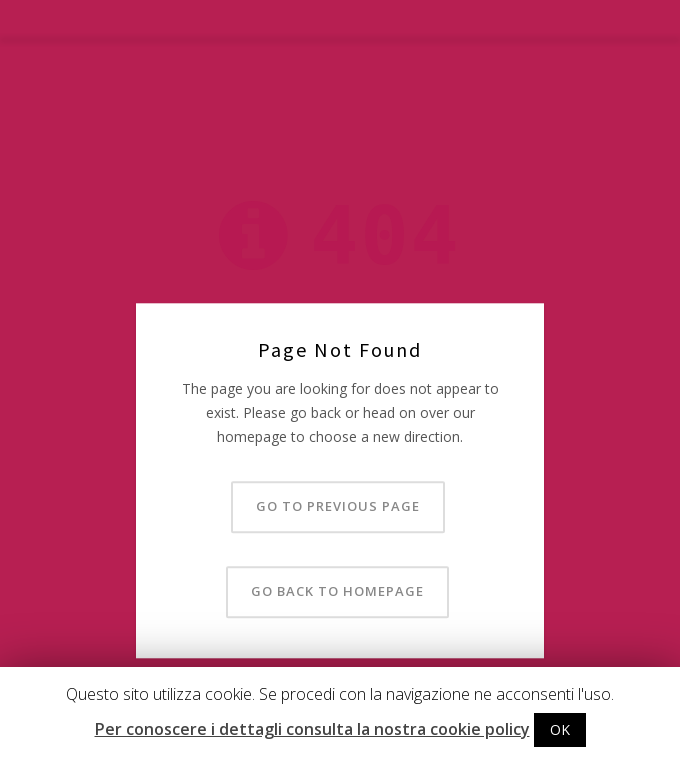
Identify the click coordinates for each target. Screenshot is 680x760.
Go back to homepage (337, 592)
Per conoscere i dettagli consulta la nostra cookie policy (312, 729)
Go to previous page (338, 507)
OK (560, 729)
